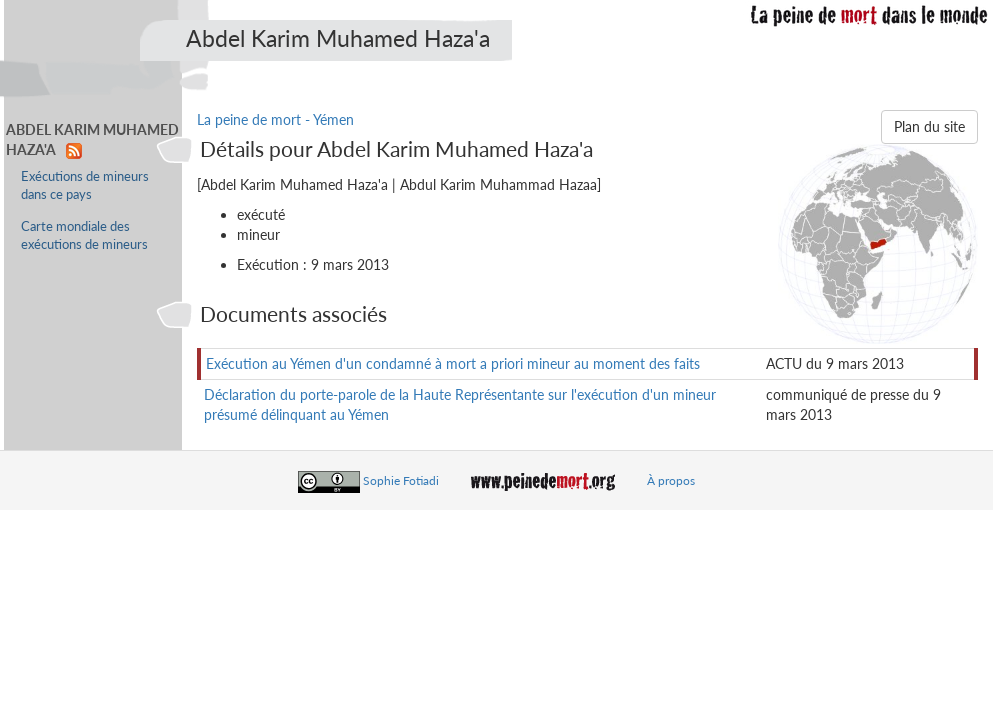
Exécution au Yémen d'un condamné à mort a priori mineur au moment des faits (453, 363)
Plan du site (929, 126)
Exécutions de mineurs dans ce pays (85, 185)
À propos (671, 480)
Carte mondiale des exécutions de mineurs (84, 235)
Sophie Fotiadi (401, 480)
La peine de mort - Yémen (275, 119)
